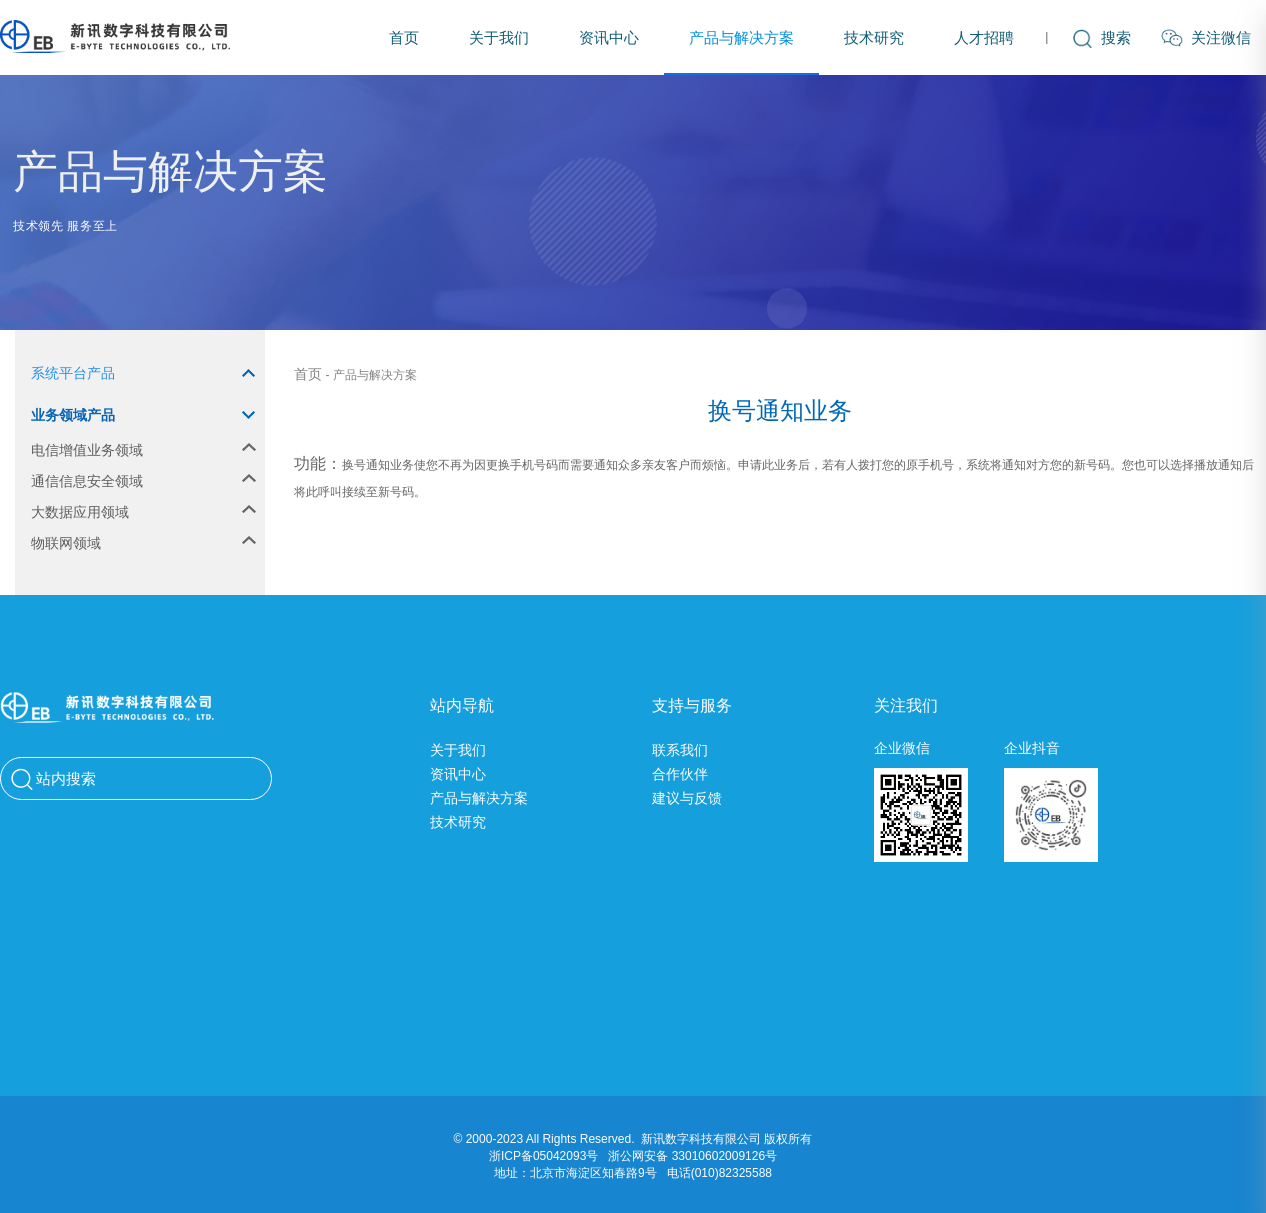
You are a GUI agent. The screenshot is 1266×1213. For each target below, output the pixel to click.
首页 (404, 37)
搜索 (1102, 37)
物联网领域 (143, 543)
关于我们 (499, 37)
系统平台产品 (143, 373)
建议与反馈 (687, 798)
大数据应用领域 (143, 512)
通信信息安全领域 (143, 481)
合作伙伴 (680, 774)
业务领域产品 (143, 415)
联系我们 (680, 750)
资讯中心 (609, 37)
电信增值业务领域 (143, 450)
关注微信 (1206, 38)
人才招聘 (984, 37)
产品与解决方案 (741, 37)
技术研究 (874, 37)
